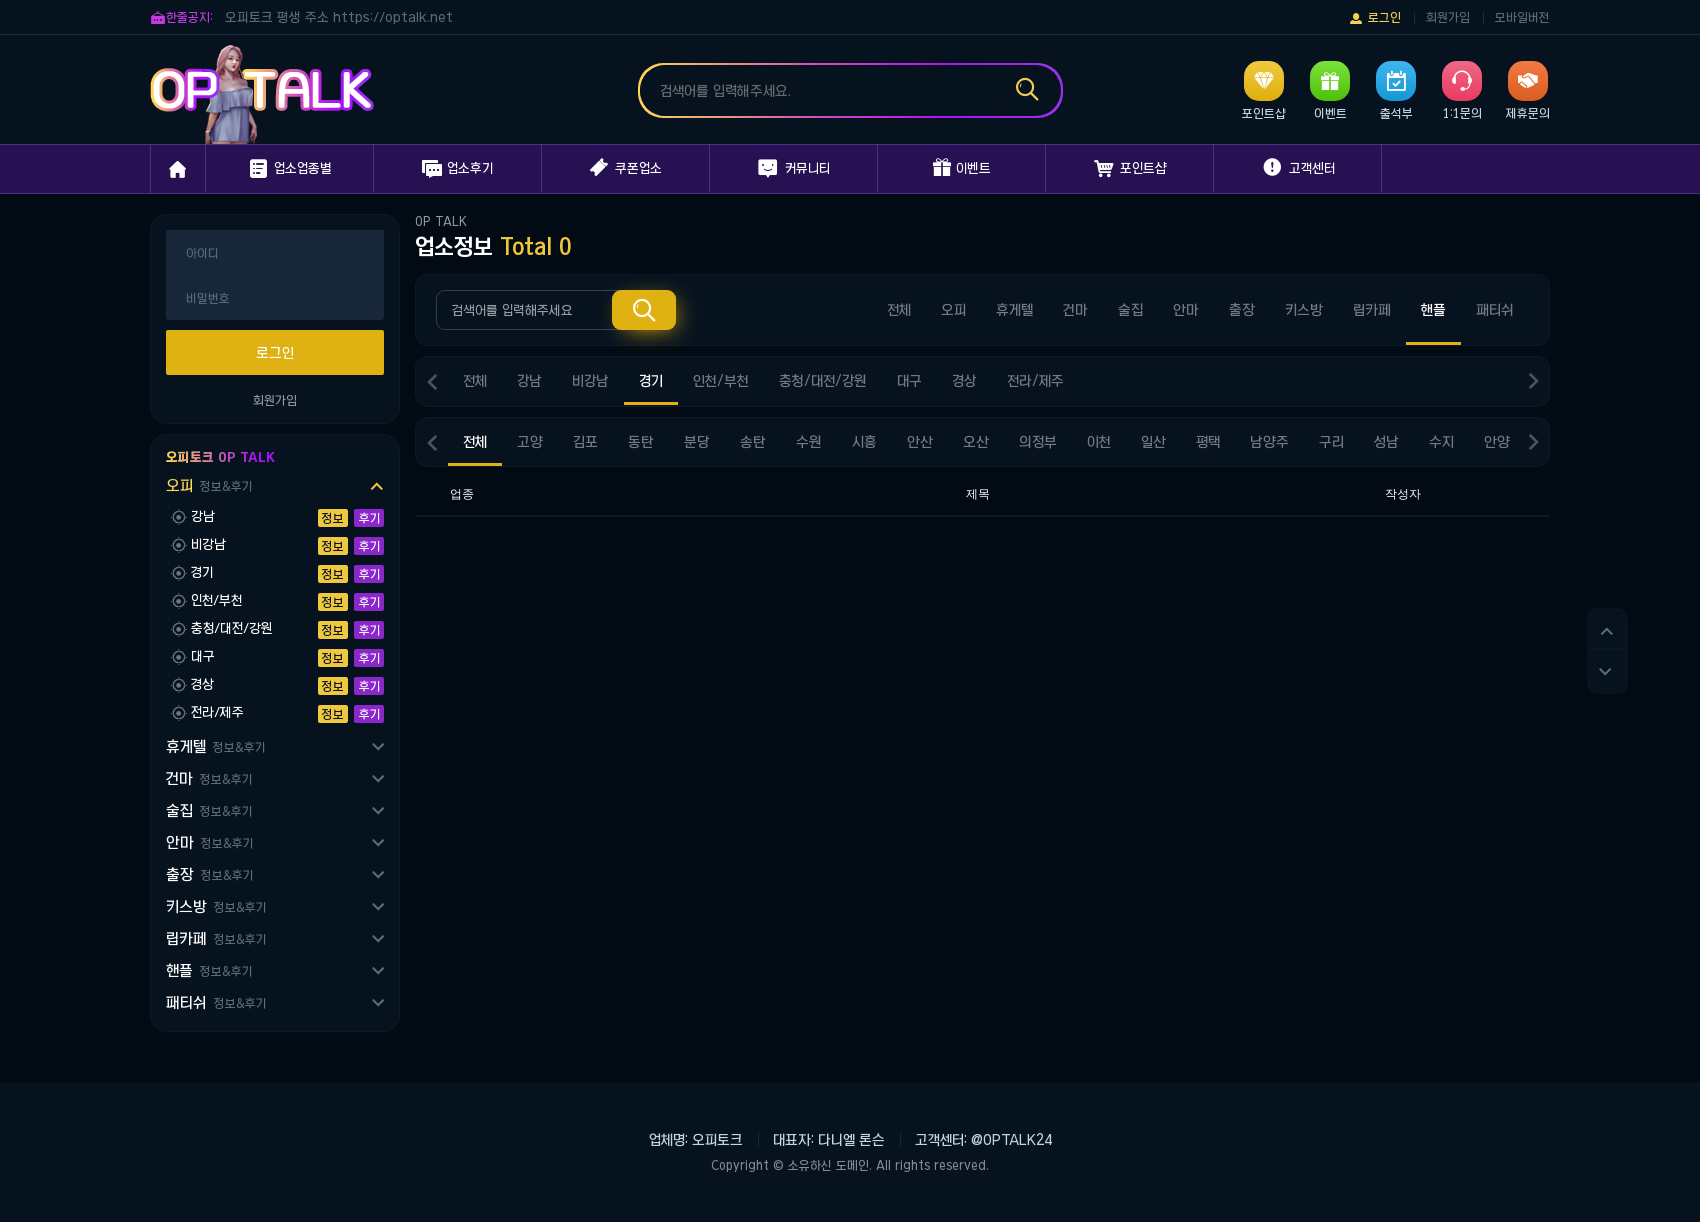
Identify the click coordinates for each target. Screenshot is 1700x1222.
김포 (585, 442)
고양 (530, 442)
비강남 (590, 381)
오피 (209, 485)
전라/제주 (1035, 381)
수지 (1441, 442)
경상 (964, 381)
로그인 (1374, 18)
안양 (1497, 442)
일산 (1153, 442)
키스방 (216, 906)
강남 (529, 381)
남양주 (1269, 442)
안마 (209, 842)
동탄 (641, 442)
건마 (209, 778)
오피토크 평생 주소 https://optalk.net (339, 17)
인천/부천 (721, 381)
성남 (1386, 442)
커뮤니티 (794, 169)
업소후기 (457, 169)
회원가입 (1448, 17)
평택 (1208, 442)
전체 (899, 310)
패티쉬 (216, 1002)
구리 (1331, 442)
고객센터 (1297, 168)
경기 (651, 381)
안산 (920, 442)
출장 (209, 874)
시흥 (864, 442)
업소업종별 (289, 169)
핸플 (209, 970)
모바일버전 (1522, 17)
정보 (333, 518)
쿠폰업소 (626, 168)
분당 (697, 442)
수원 (809, 442)
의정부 (1038, 442)
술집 (209, 810)
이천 (1099, 442)
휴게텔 (215, 746)
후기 (369, 518)
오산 (976, 442)
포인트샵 (1130, 169)
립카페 (216, 938)
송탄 (753, 442)
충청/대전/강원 (823, 381)
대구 (909, 381)
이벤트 (962, 168)
